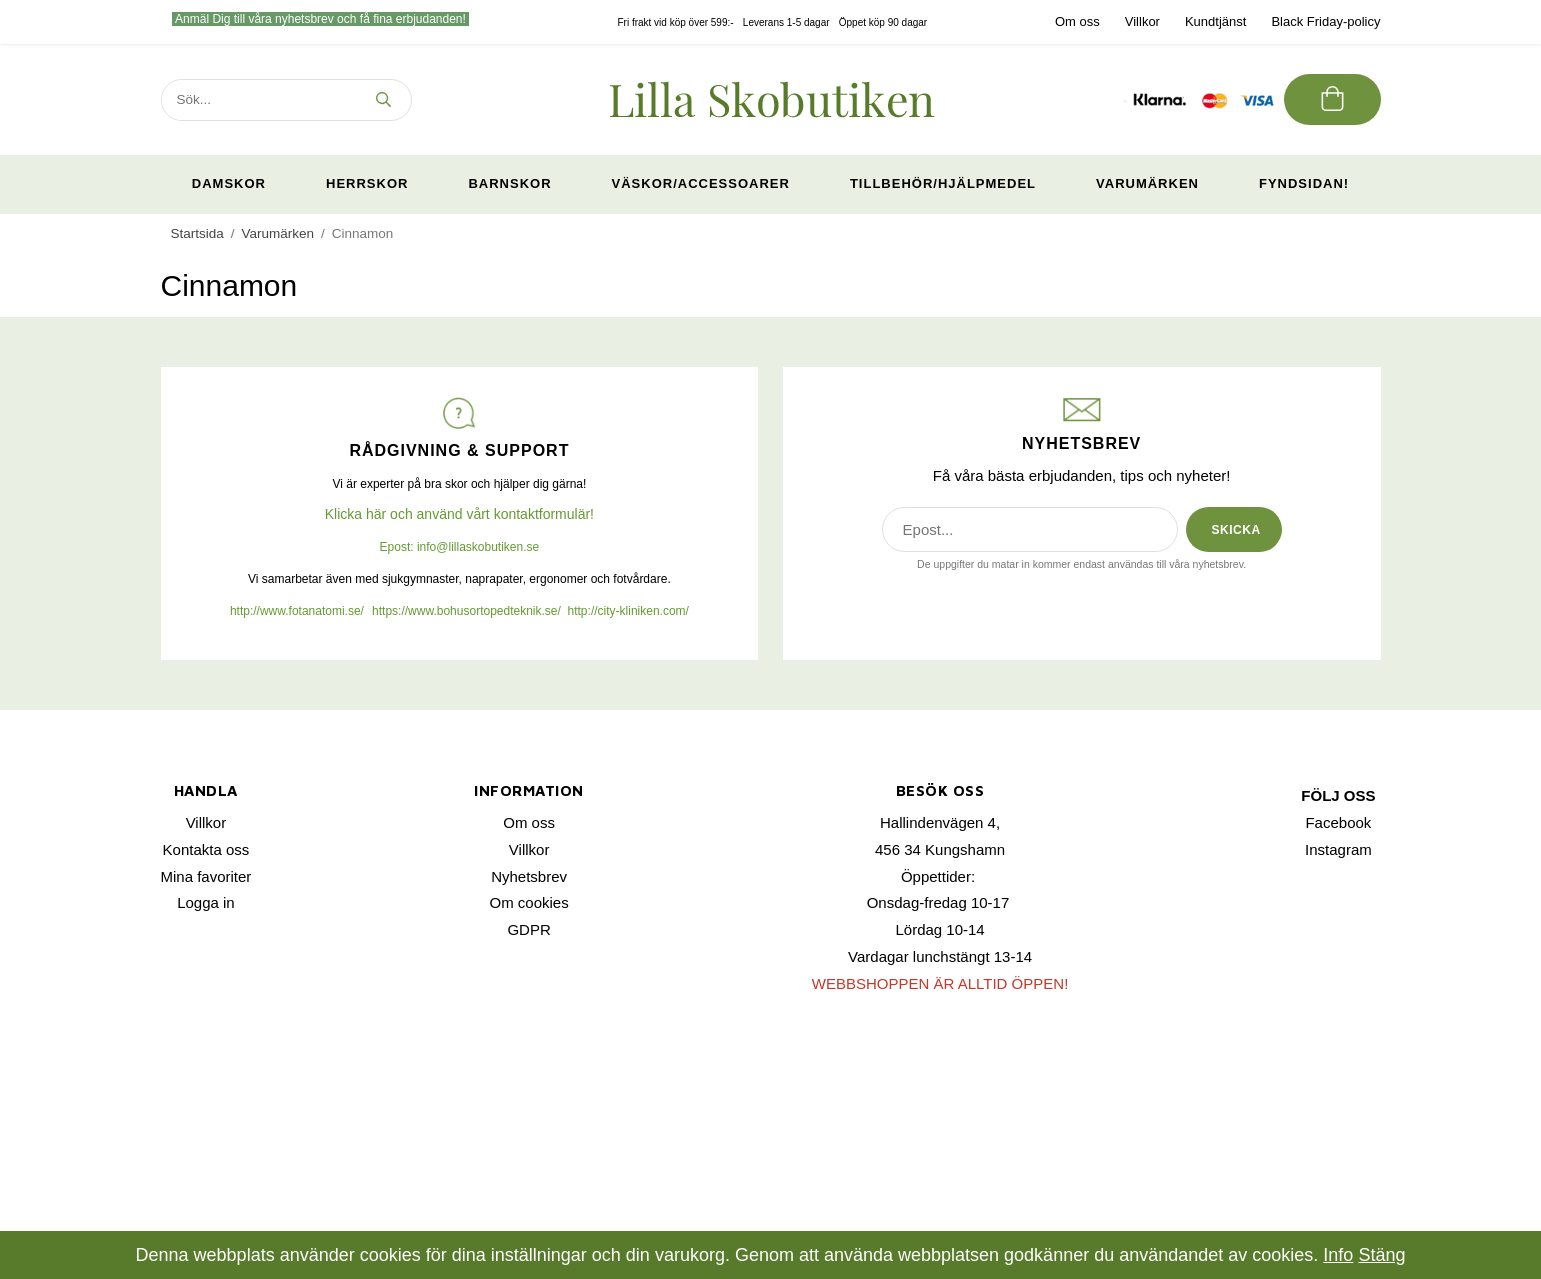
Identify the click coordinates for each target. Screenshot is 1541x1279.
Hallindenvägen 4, (940, 822)
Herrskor (367, 183)
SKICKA (1236, 530)
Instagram (1338, 849)
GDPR (528, 929)
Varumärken (1147, 183)
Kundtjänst (1215, 21)
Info (1338, 1255)
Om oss (1077, 21)
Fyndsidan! (1304, 183)
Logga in (206, 902)
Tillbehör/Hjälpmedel (943, 183)
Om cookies (529, 902)
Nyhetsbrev (529, 876)
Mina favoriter (206, 876)
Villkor (1142, 21)
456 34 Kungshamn (940, 849)
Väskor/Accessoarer (701, 183)
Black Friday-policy (1325, 21)
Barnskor (509, 183)
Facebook (1338, 822)
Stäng (1381, 1255)
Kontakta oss (206, 849)
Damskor (229, 183)
